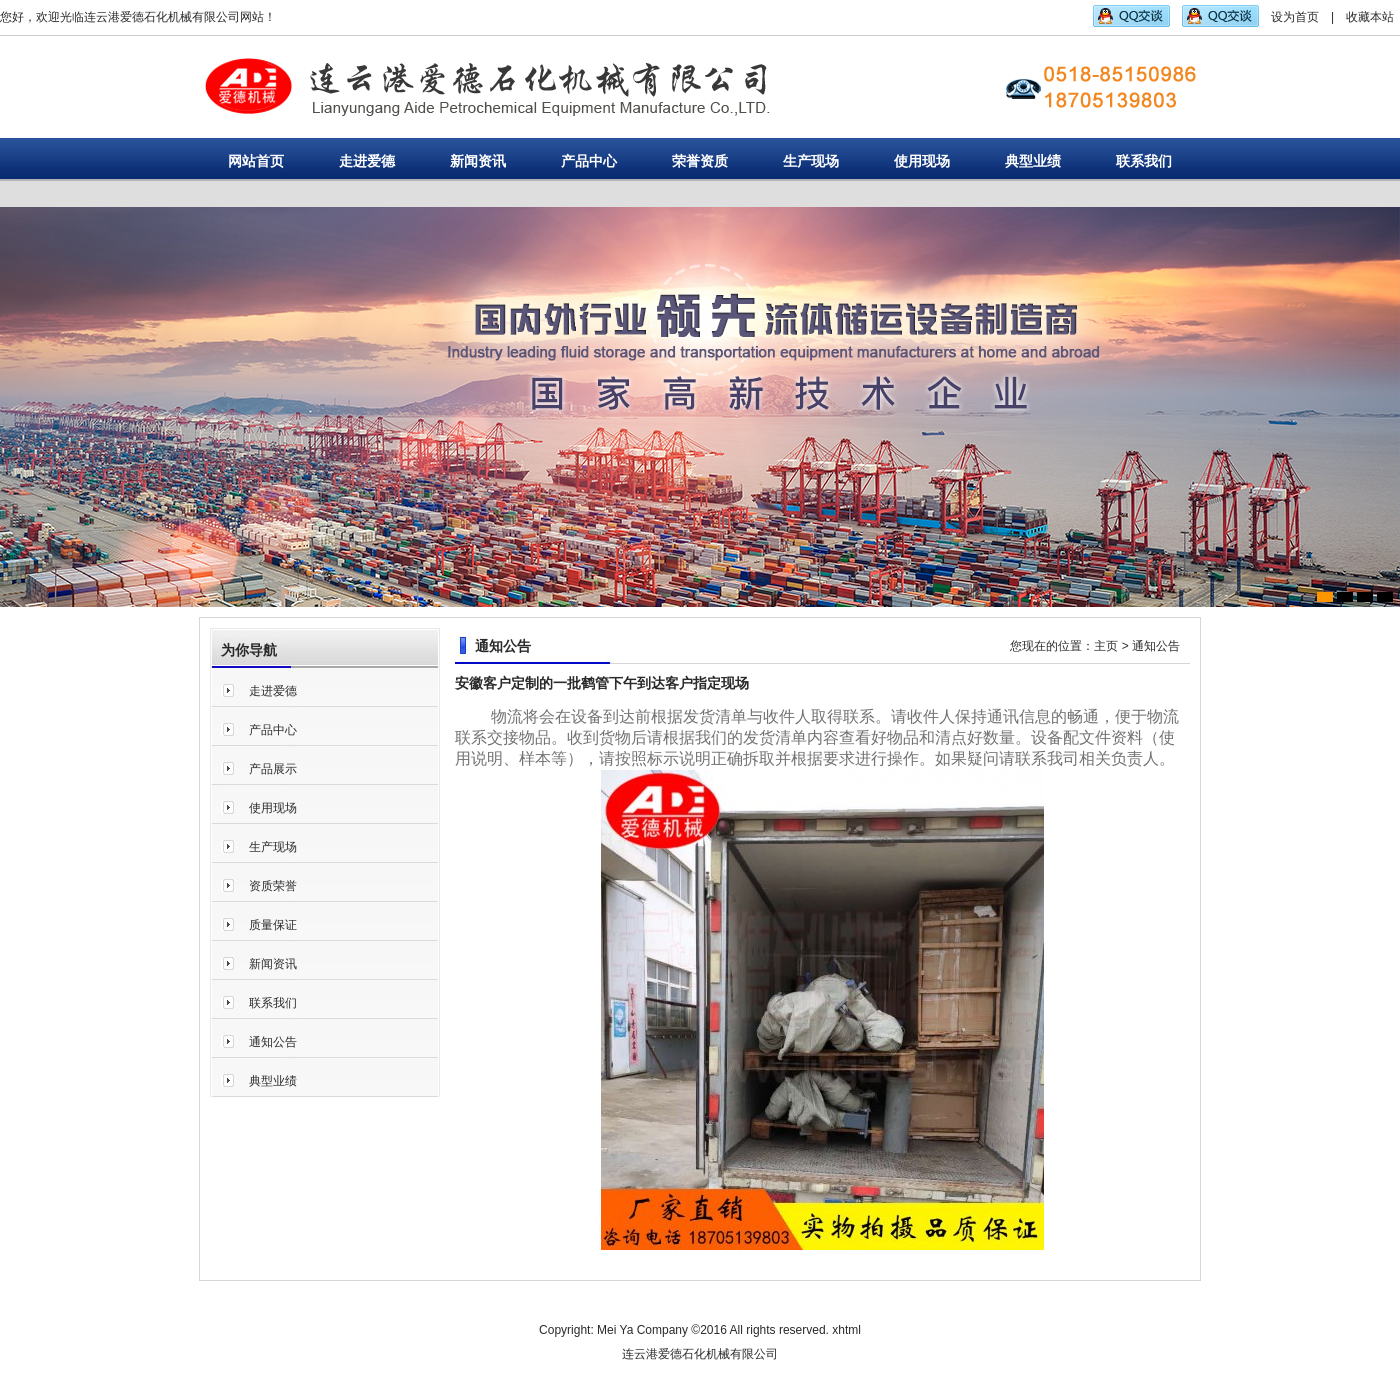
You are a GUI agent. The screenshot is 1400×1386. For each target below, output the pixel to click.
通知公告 (273, 1042)
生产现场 (811, 161)
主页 (1106, 646)
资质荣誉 (273, 886)
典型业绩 (1033, 161)
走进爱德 (367, 161)
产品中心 (589, 161)
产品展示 (273, 769)
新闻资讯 (478, 161)
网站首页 (256, 161)
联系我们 (1144, 161)
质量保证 (273, 925)
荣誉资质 (700, 161)
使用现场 (922, 161)
